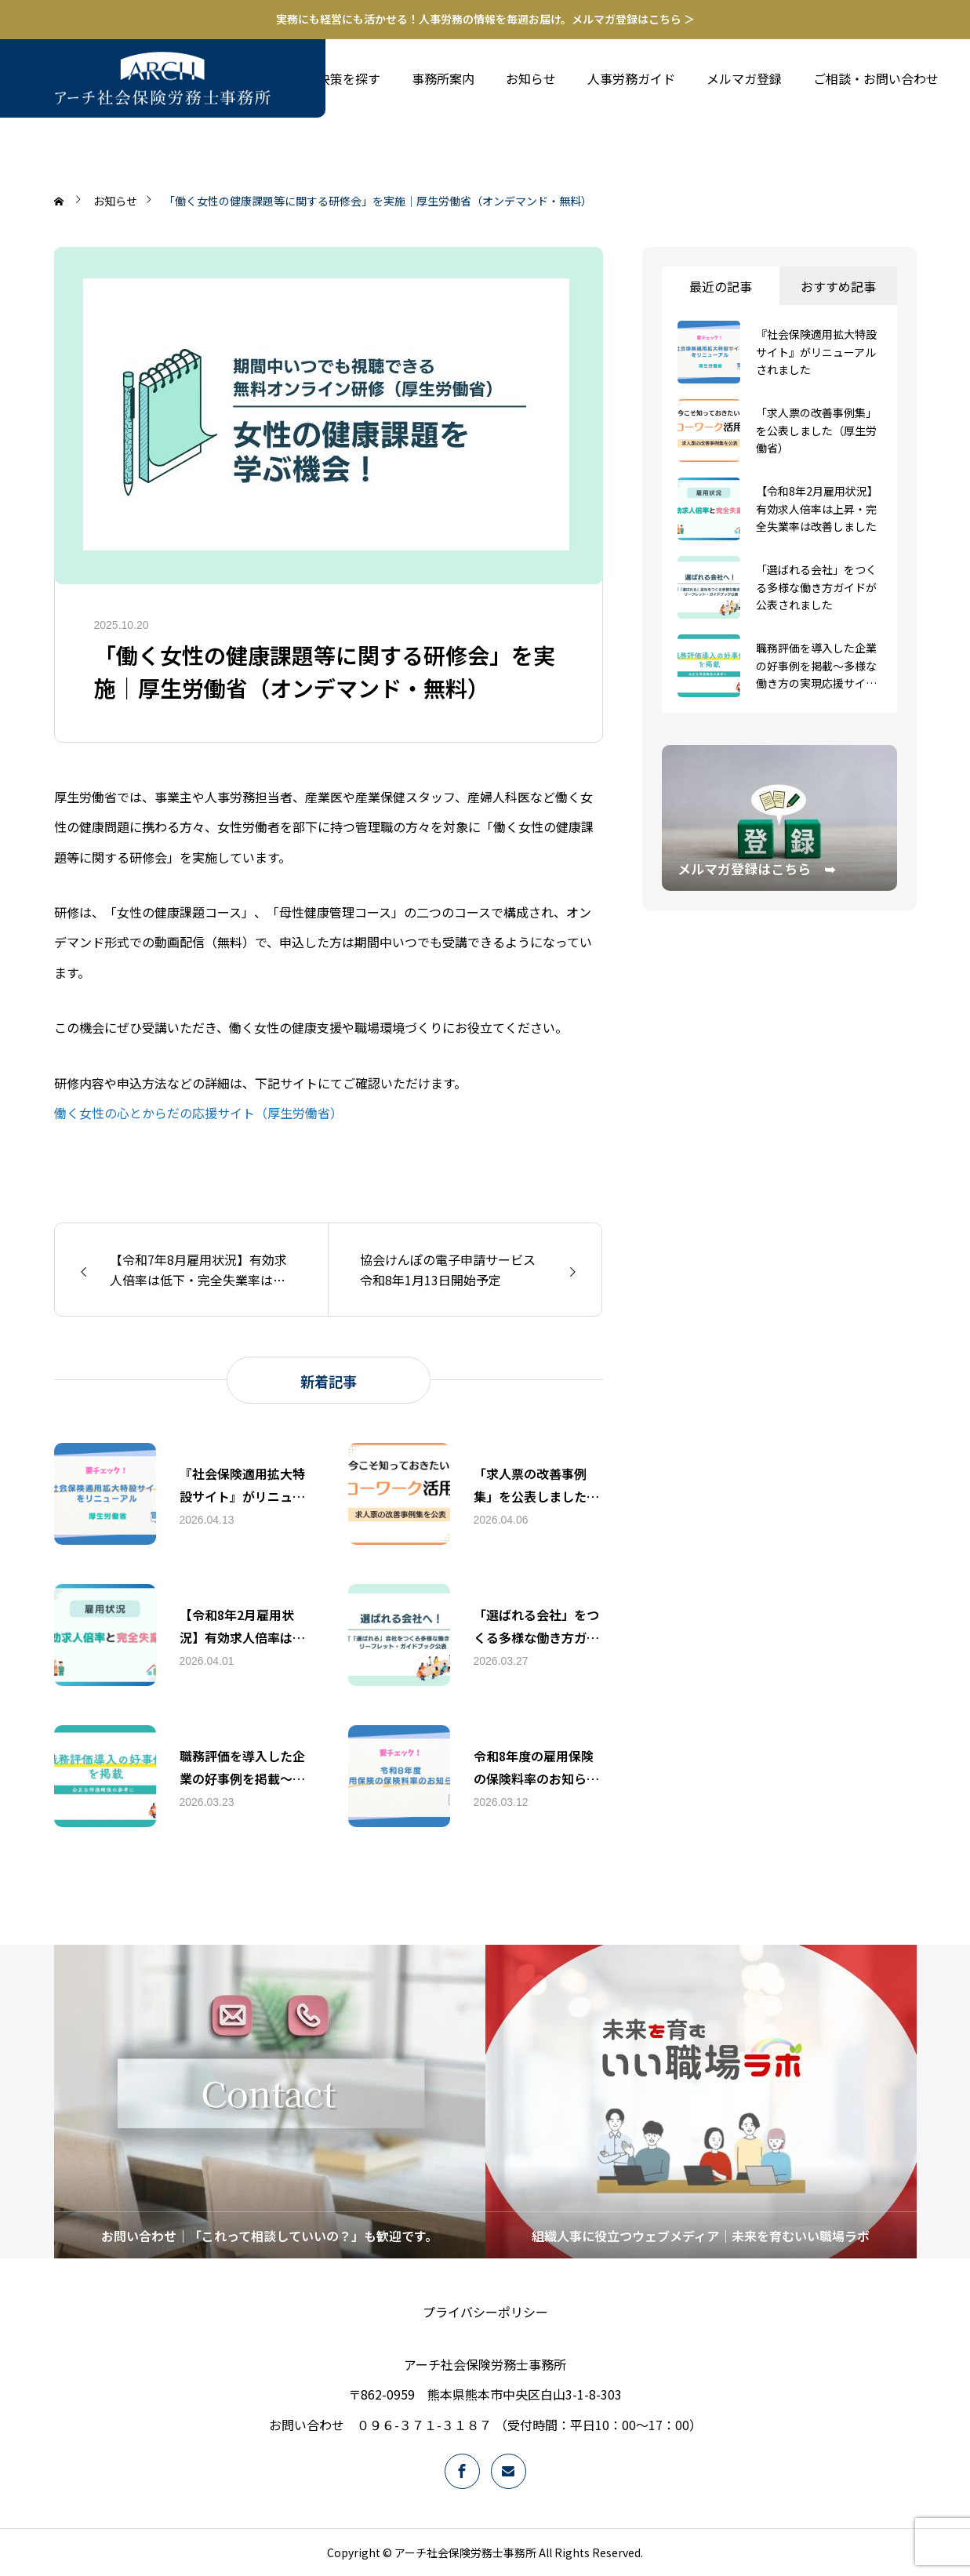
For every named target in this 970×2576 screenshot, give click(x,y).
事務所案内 (443, 78)
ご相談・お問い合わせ (876, 78)
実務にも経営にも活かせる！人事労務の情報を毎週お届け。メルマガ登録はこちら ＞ (485, 19)
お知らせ (531, 78)
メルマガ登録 (744, 78)
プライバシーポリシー (485, 2311)
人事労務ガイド (631, 78)
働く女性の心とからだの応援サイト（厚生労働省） (198, 1112)
